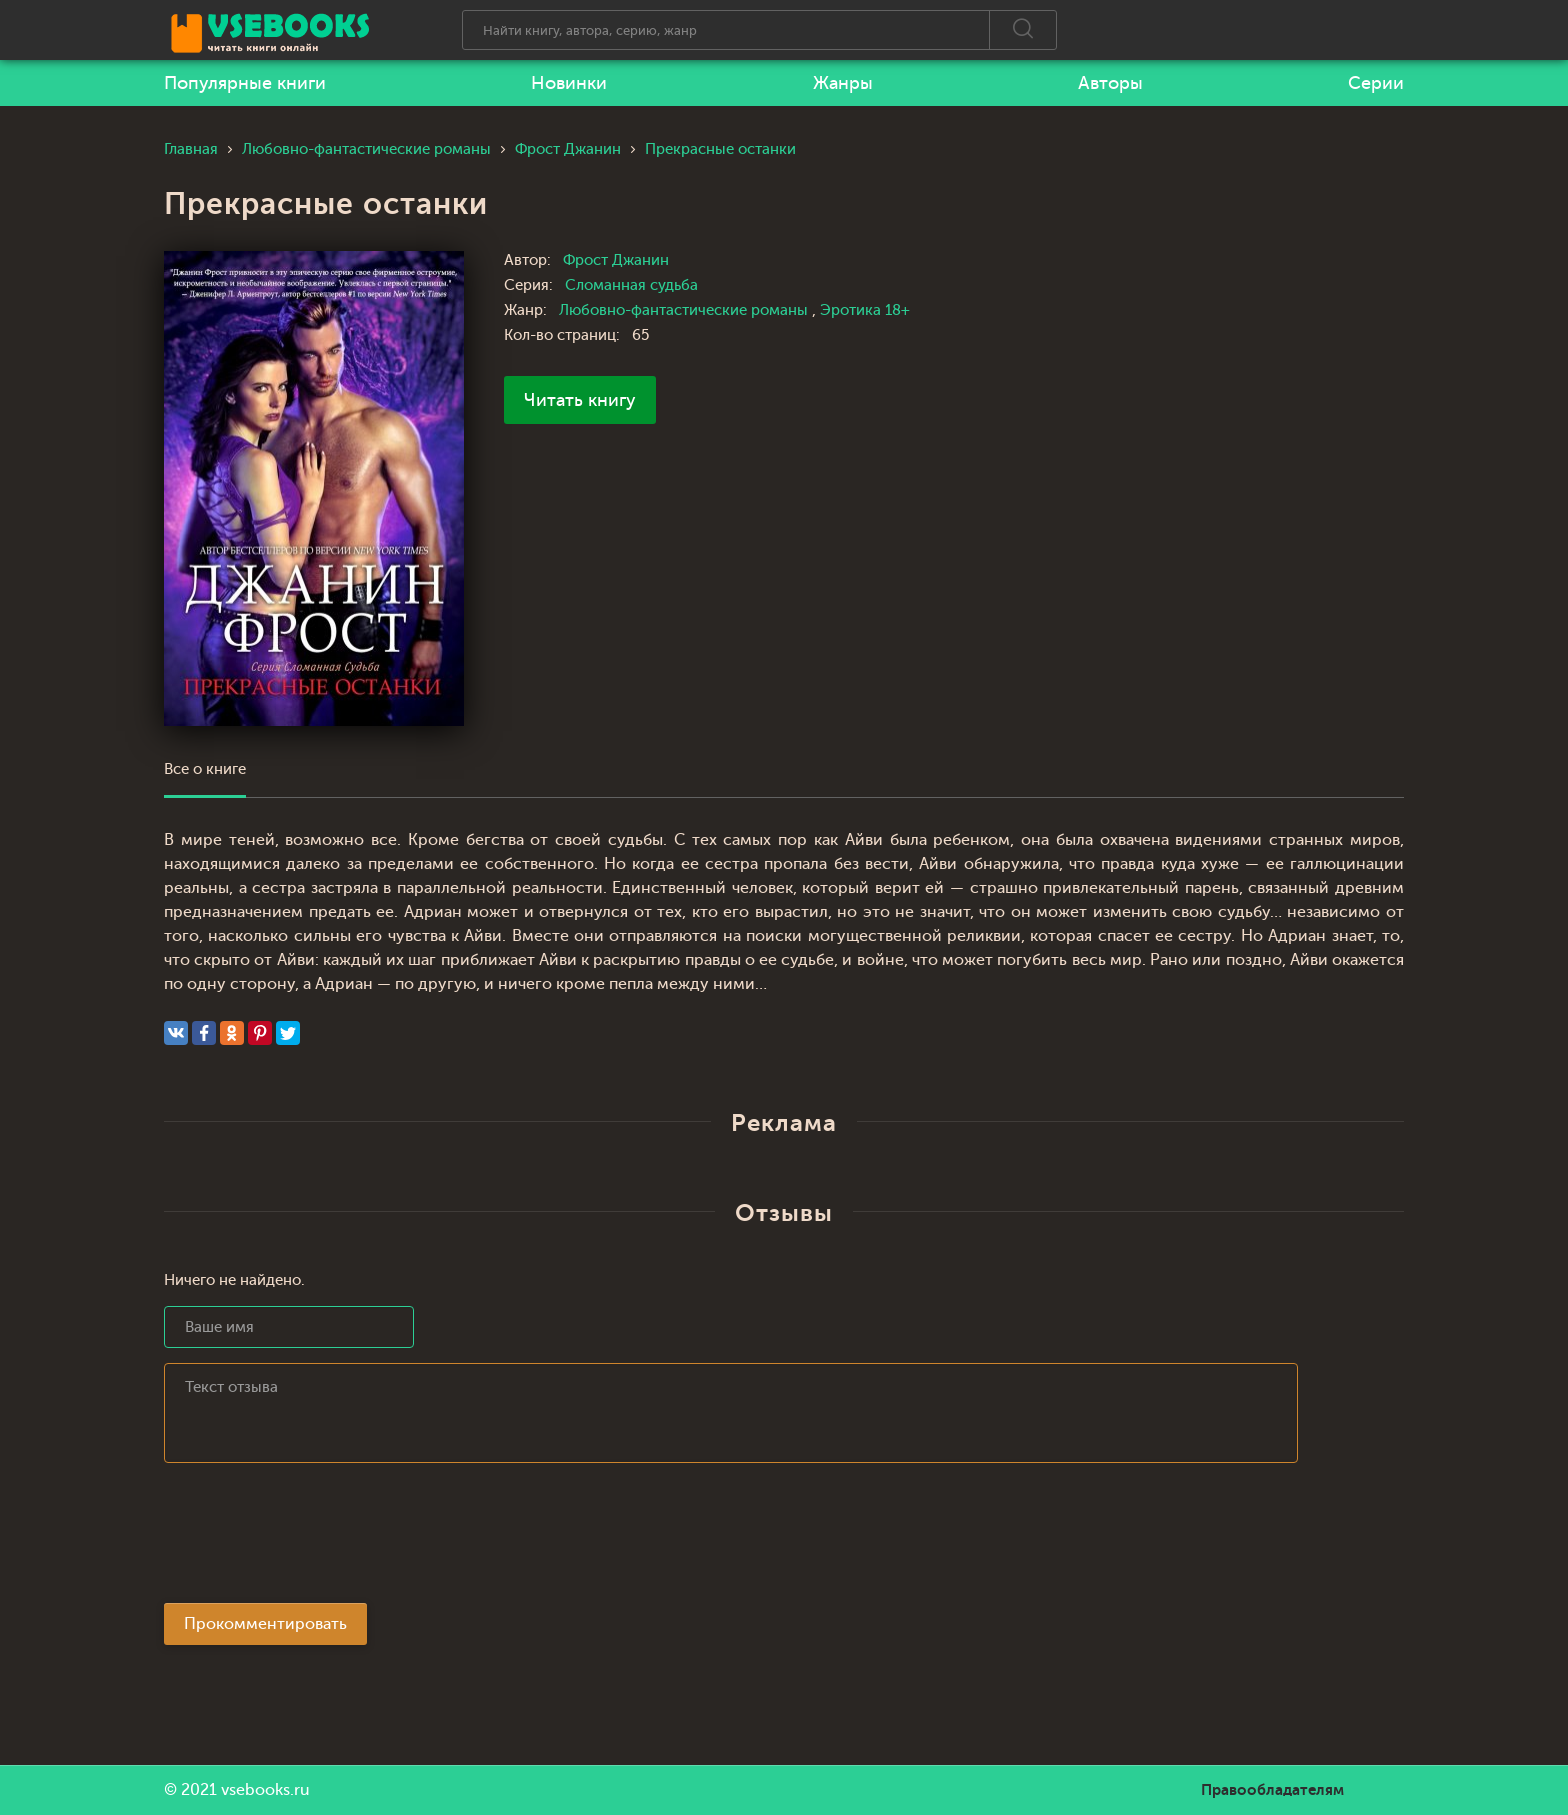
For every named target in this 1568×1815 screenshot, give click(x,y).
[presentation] (316, 1539)
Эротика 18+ (865, 310)
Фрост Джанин (616, 260)
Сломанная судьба (631, 285)
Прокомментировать (265, 1624)
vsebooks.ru (265, 1790)
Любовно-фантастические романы (685, 310)
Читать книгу (580, 400)
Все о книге (205, 769)
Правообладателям (1272, 1790)
